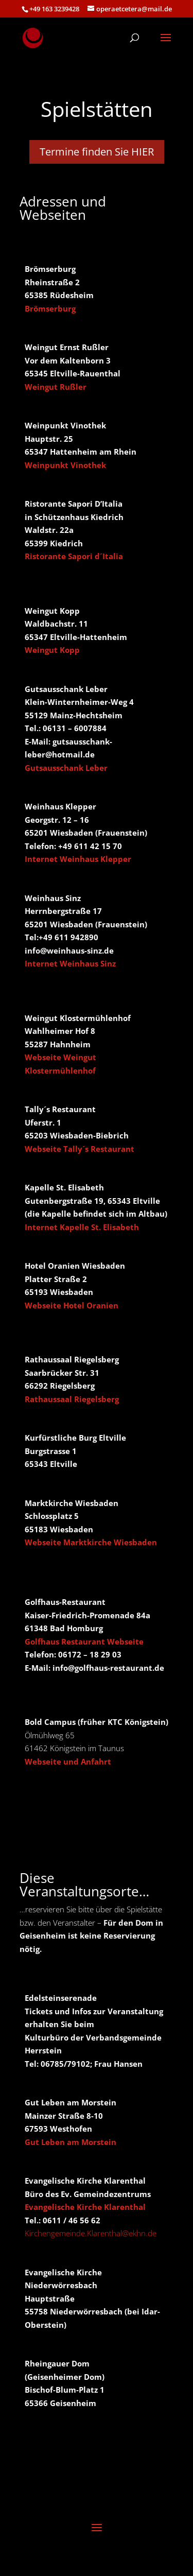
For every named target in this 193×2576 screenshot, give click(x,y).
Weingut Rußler (55, 387)
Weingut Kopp (52, 650)
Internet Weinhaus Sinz (70, 963)
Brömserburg (50, 308)
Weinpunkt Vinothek (65, 465)
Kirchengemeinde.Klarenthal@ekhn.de (90, 2233)
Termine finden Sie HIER (97, 152)
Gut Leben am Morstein (70, 2142)
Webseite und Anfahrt (68, 1761)
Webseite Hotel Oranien (71, 1305)
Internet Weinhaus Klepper (78, 859)
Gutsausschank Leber (66, 768)
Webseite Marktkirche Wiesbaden (91, 1542)
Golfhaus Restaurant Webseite (84, 1641)
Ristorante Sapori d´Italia (74, 556)
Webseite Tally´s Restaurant (79, 1149)
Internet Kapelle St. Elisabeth (82, 1227)
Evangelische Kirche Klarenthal (85, 2207)
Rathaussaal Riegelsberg (72, 1399)
